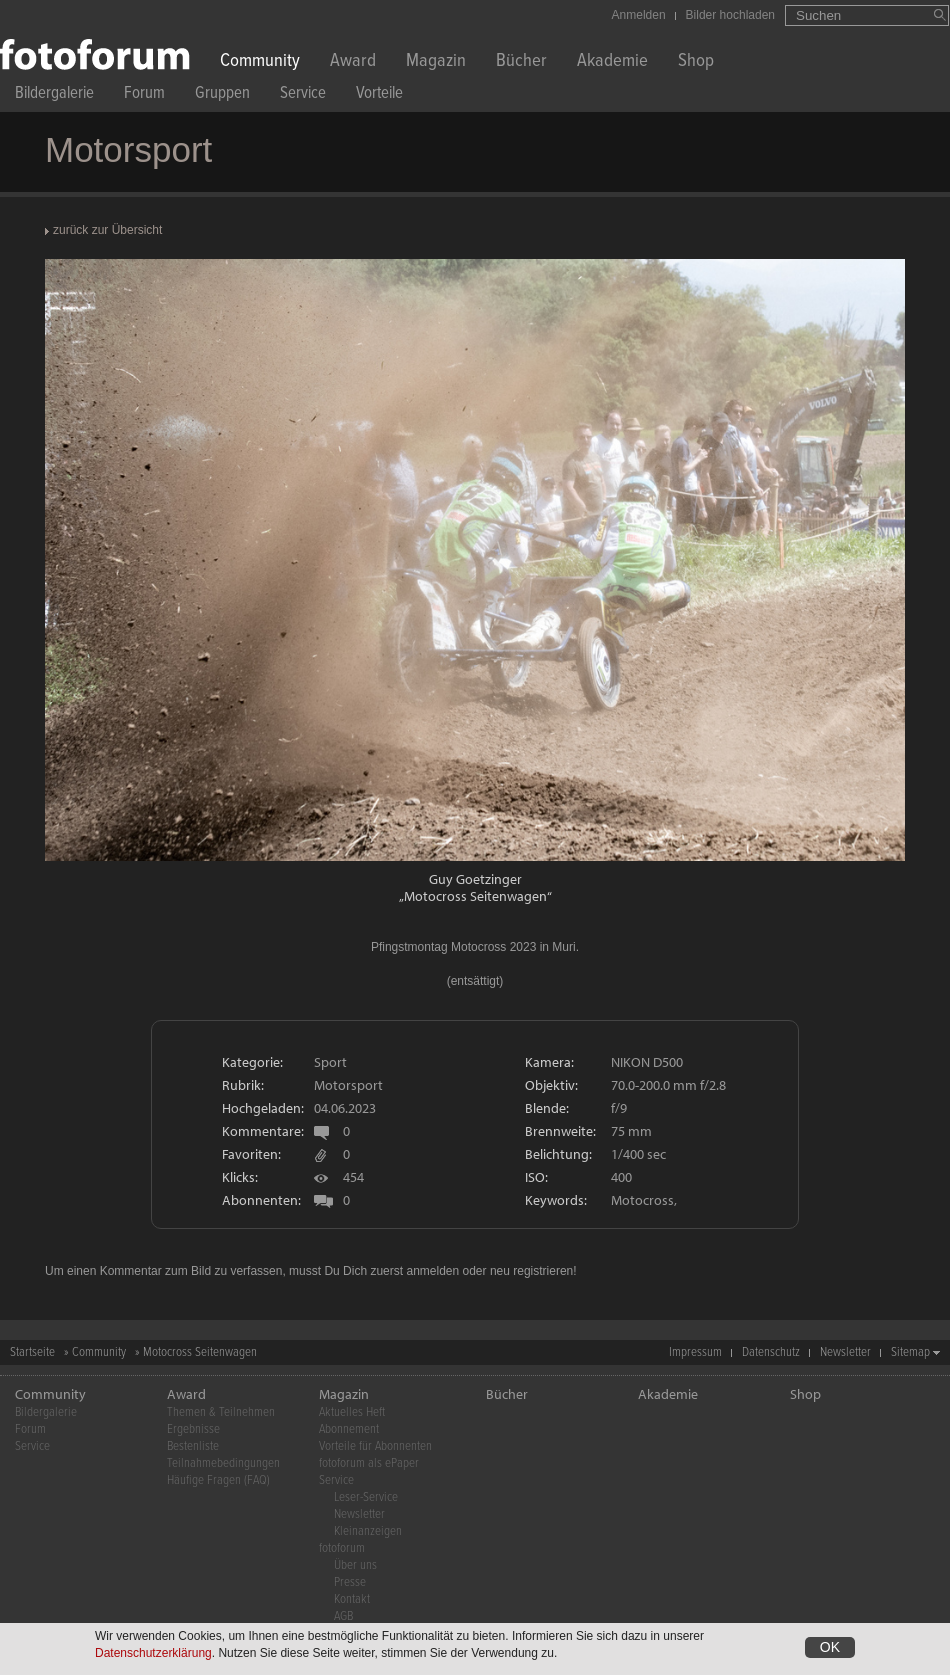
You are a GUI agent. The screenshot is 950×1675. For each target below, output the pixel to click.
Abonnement (349, 1429)
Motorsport (348, 1085)
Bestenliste (193, 1446)
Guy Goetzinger (475, 879)
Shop (696, 62)
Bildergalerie (54, 95)
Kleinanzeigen (368, 1531)
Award (353, 62)
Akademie (612, 62)
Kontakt (352, 1599)
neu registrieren (531, 1271)
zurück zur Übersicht (107, 230)
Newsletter (845, 1352)
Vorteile (379, 95)
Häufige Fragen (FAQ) (218, 1480)
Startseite (32, 1352)
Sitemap (910, 1352)
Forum (144, 95)
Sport (330, 1062)
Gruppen (222, 95)
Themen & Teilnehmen (221, 1412)
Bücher (521, 62)
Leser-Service (366, 1497)
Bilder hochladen (730, 15)
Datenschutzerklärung (153, 1656)
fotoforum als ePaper (369, 1463)
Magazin (436, 62)
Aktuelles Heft (352, 1412)
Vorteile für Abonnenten (375, 1446)
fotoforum (342, 1548)
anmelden (432, 1271)
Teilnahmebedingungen (223, 1463)
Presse (350, 1582)
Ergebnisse (193, 1429)
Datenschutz (771, 1352)
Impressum (695, 1352)
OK (830, 1650)
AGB (343, 1616)
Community (260, 62)
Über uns (355, 1565)
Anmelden (639, 15)
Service (303, 95)
